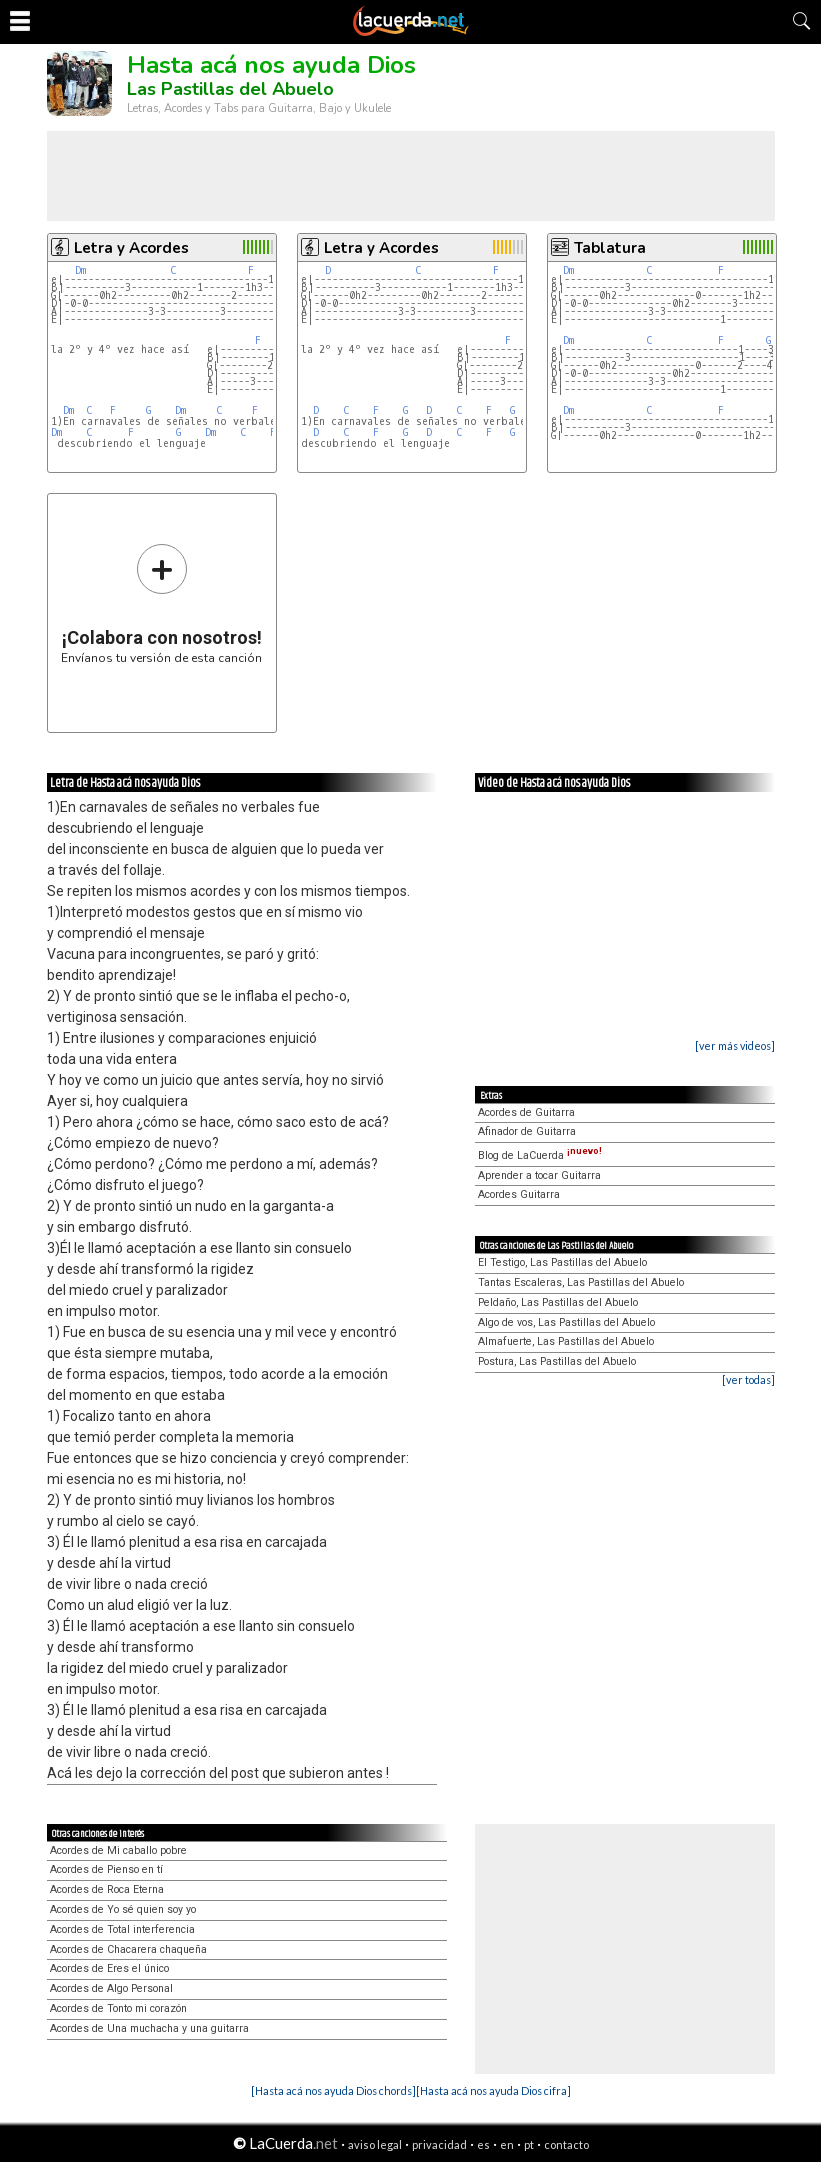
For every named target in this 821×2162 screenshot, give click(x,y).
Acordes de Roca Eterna (107, 1889)
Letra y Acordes (131, 248)
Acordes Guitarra (519, 1194)
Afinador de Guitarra (527, 1131)
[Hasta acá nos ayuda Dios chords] (333, 2090)
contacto (566, 2144)
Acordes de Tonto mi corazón (118, 2008)
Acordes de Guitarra (526, 1112)
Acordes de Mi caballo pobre (118, 1850)
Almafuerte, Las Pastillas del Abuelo (566, 1341)
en (507, 2144)
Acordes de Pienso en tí (106, 1869)
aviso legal (375, 2144)
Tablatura (610, 248)
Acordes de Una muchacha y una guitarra (149, 2028)
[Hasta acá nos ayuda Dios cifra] (493, 2090)
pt (529, 2144)
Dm (80, 270)
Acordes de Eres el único (109, 1968)
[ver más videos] (735, 1045)
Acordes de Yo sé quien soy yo (123, 1909)
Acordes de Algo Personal (111, 1988)
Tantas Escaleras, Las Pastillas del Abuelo (581, 1282)
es (483, 2144)
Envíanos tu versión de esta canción (161, 603)
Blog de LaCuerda (540, 1155)
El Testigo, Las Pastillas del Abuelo (562, 1262)
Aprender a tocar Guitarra (539, 1175)
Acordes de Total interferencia (122, 1929)
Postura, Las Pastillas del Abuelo (557, 1361)
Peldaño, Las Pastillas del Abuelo (558, 1302)
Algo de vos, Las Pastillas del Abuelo (566, 1322)
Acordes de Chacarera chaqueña (128, 1949)
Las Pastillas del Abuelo (230, 89)
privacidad (439, 2144)
